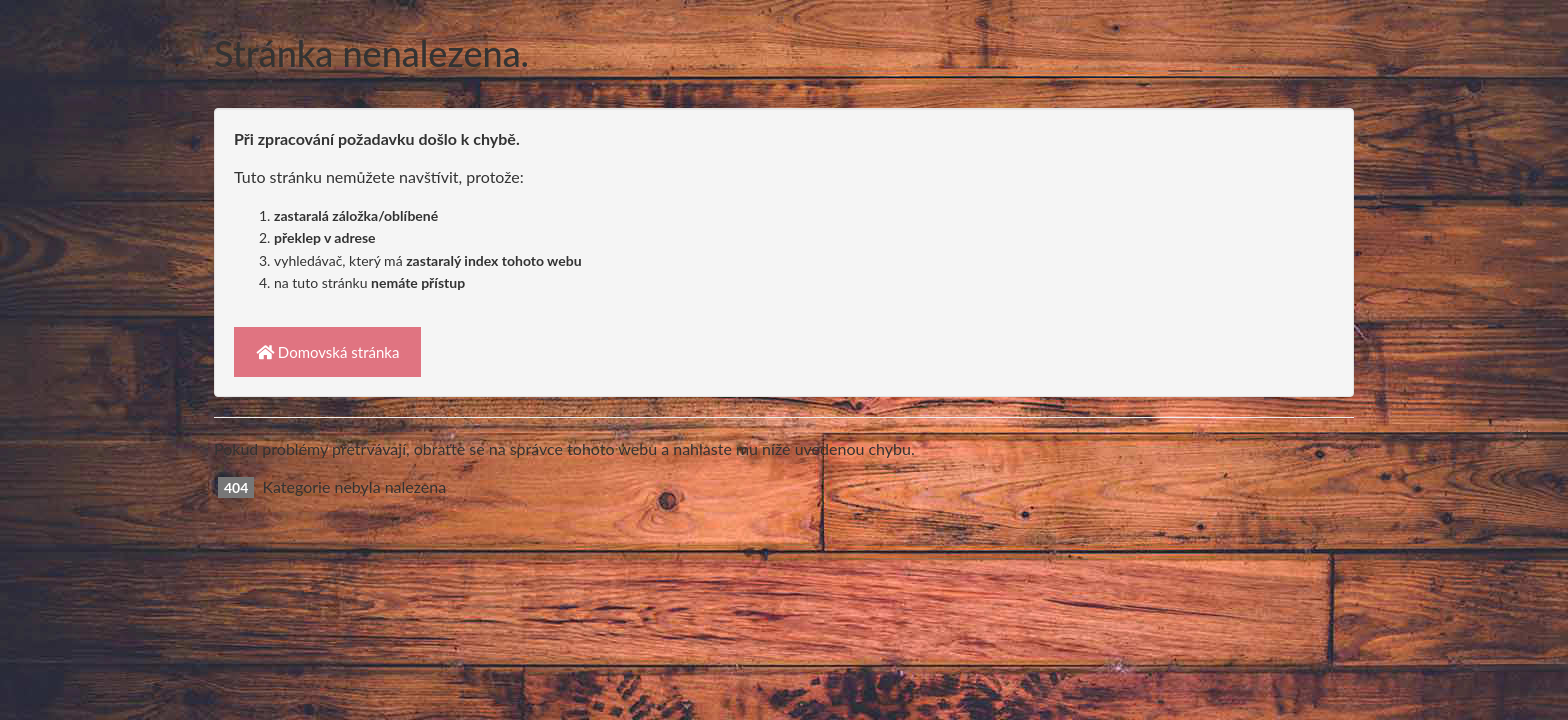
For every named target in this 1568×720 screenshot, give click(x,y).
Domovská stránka (327, 352)
